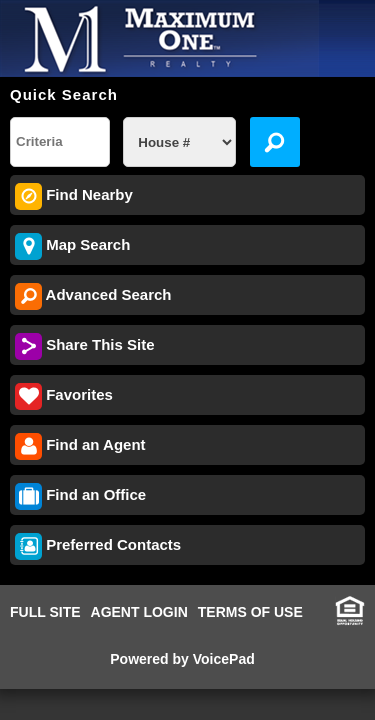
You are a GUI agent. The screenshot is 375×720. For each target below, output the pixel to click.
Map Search (72, 246)
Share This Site (85, 346)
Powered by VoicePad (182, 659)
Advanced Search (93, 296)
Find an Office (80, 496)
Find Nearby (74, 196)
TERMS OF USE (250, 612)
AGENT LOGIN (139, 612)
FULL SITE (45, 612)
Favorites (64, 396)
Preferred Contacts (98, 546)
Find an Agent (80, 446)
